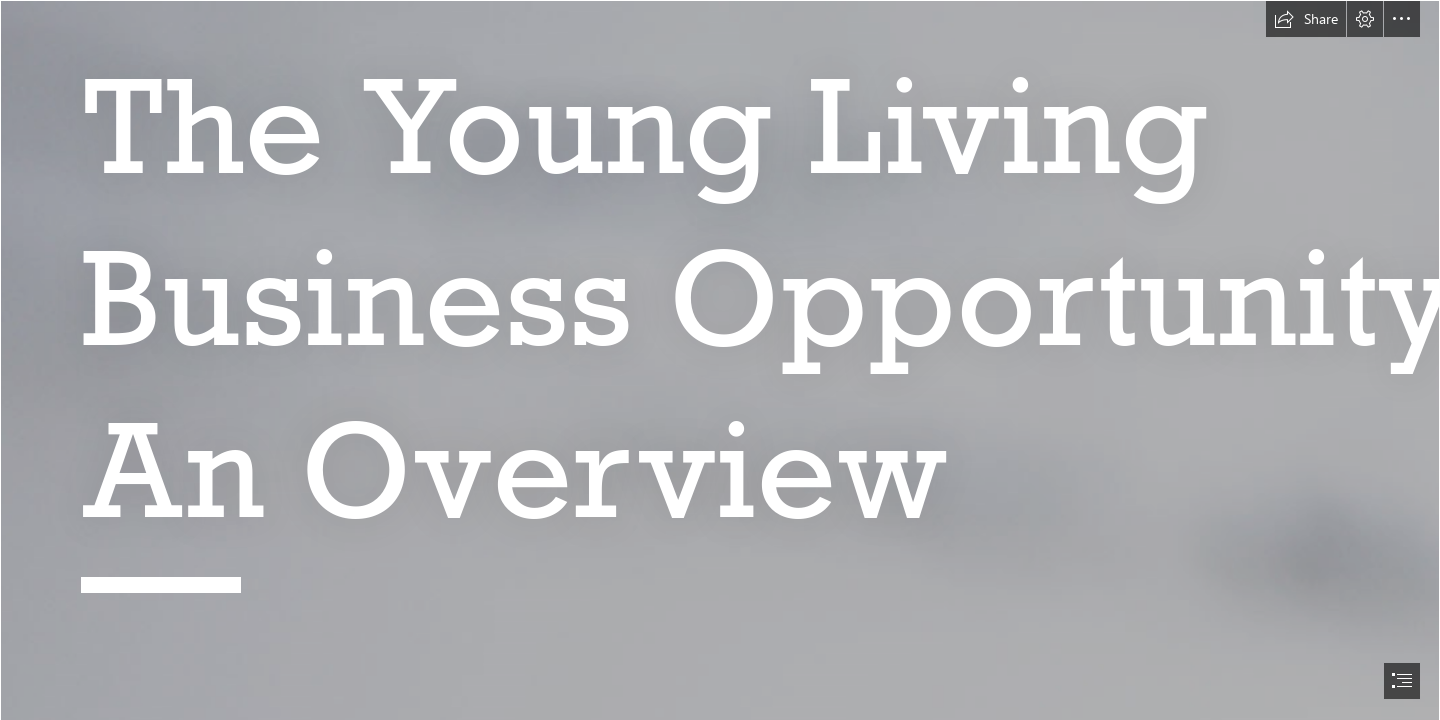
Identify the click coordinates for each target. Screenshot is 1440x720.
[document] (720, 360)
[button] (1306, 19)
